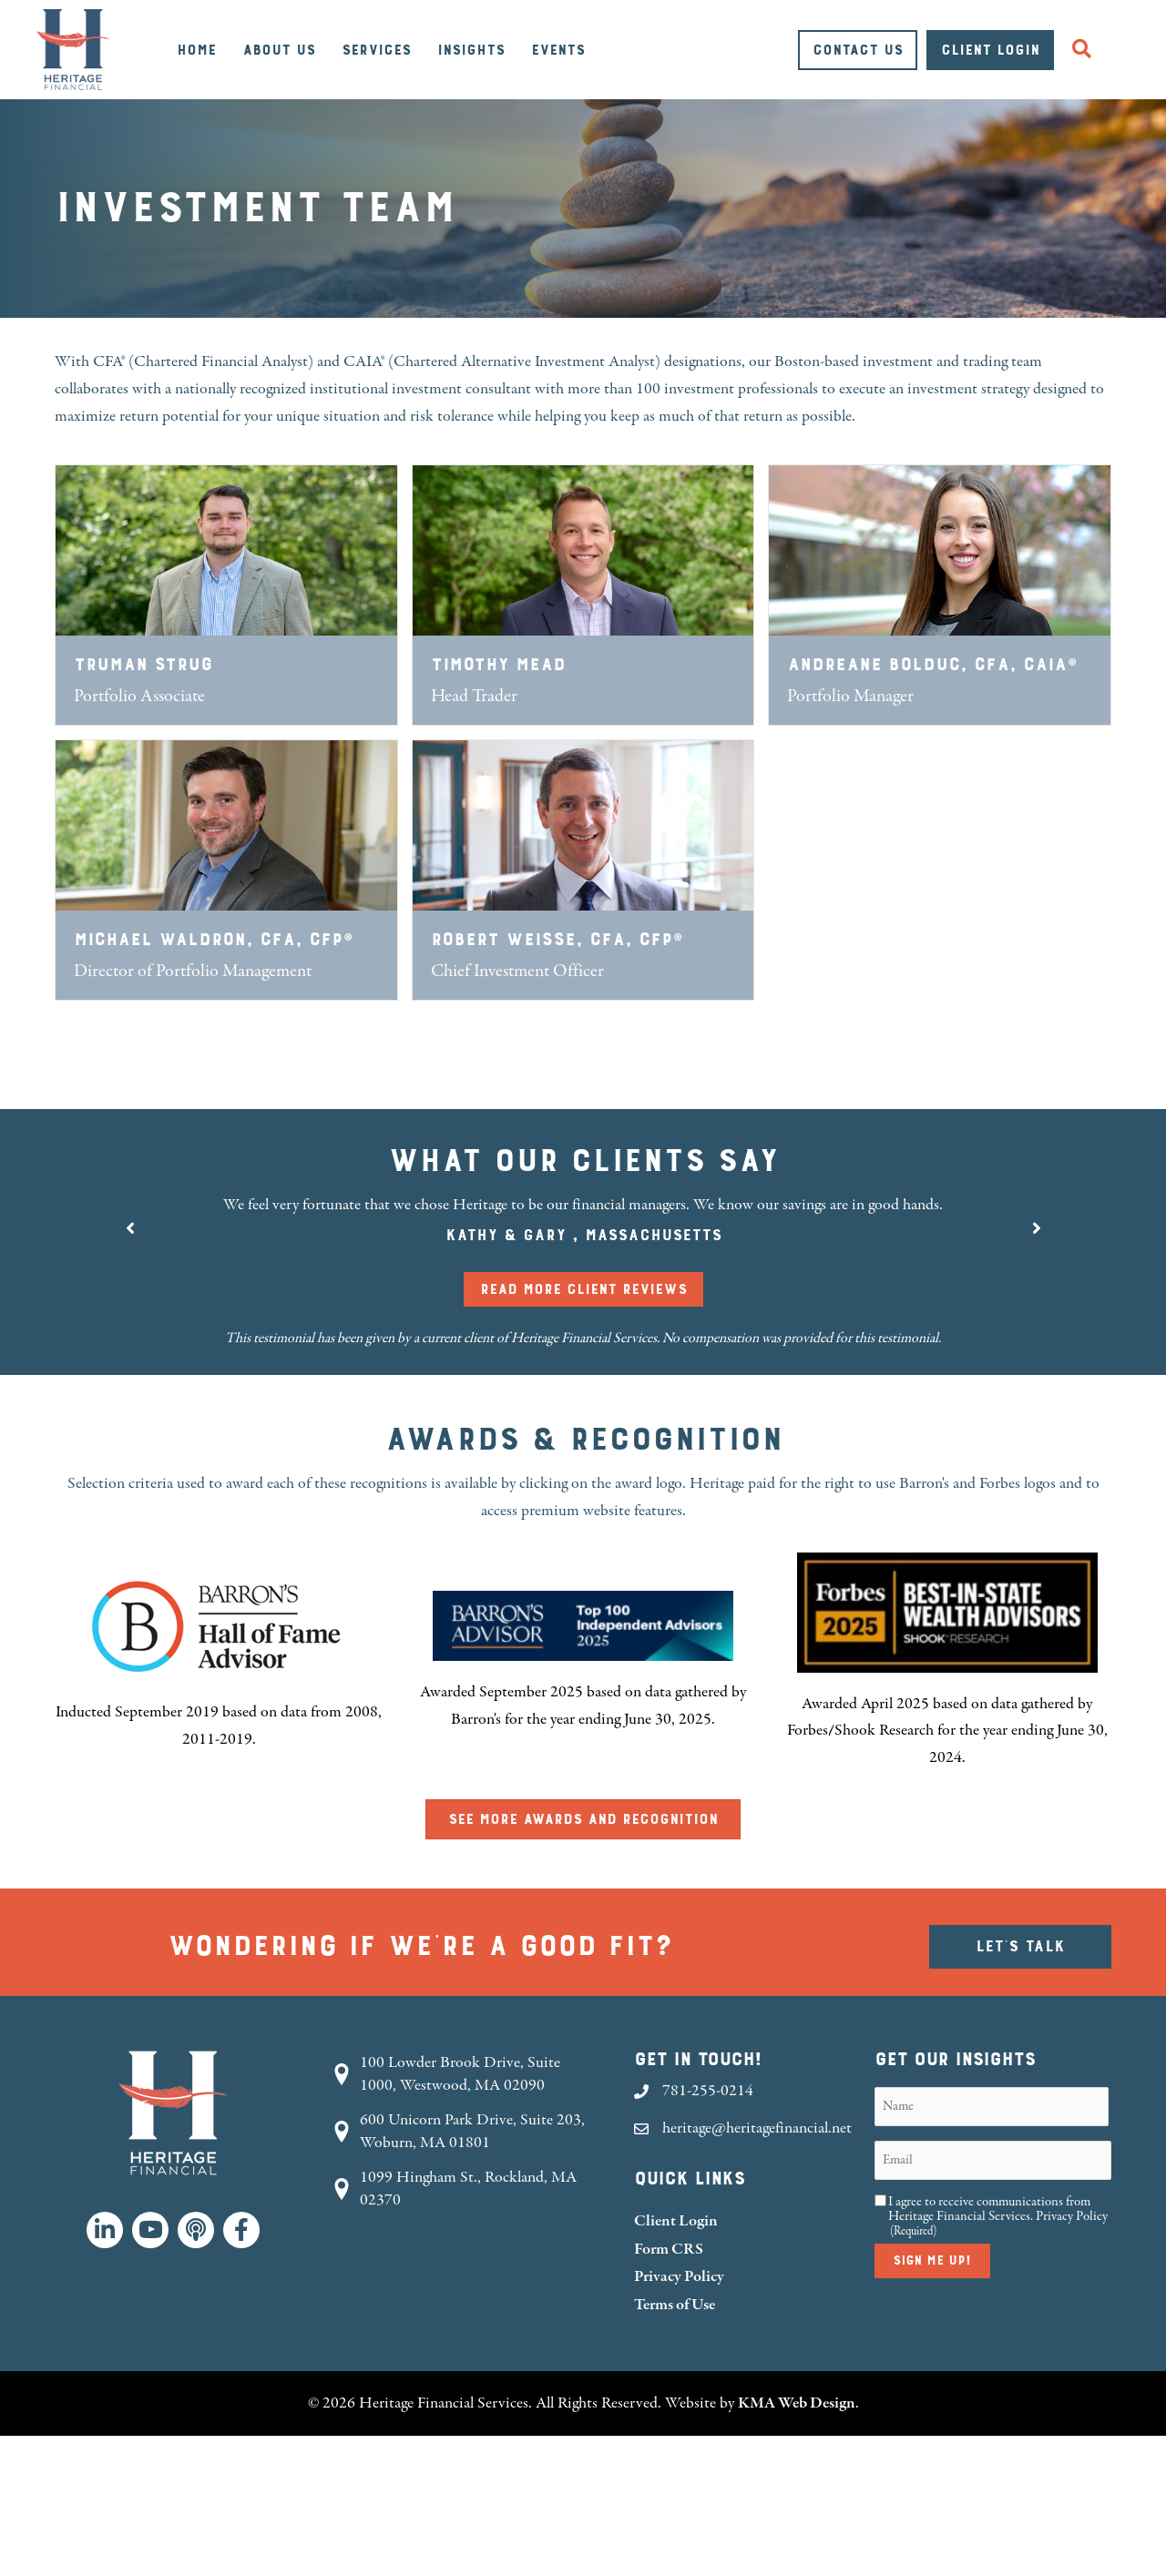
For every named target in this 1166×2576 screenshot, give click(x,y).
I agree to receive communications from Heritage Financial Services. (998, 2216)
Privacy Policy (679, 2275)
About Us (278, 50)
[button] (1085, 49)
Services (376, 50)
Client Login (990, 50)
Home (196, 50)
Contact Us (858, 50)
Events (558, 50)
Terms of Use (674, 2304)
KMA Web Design (796, 2402)
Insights (471, 50)
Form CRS (668, 2248)
